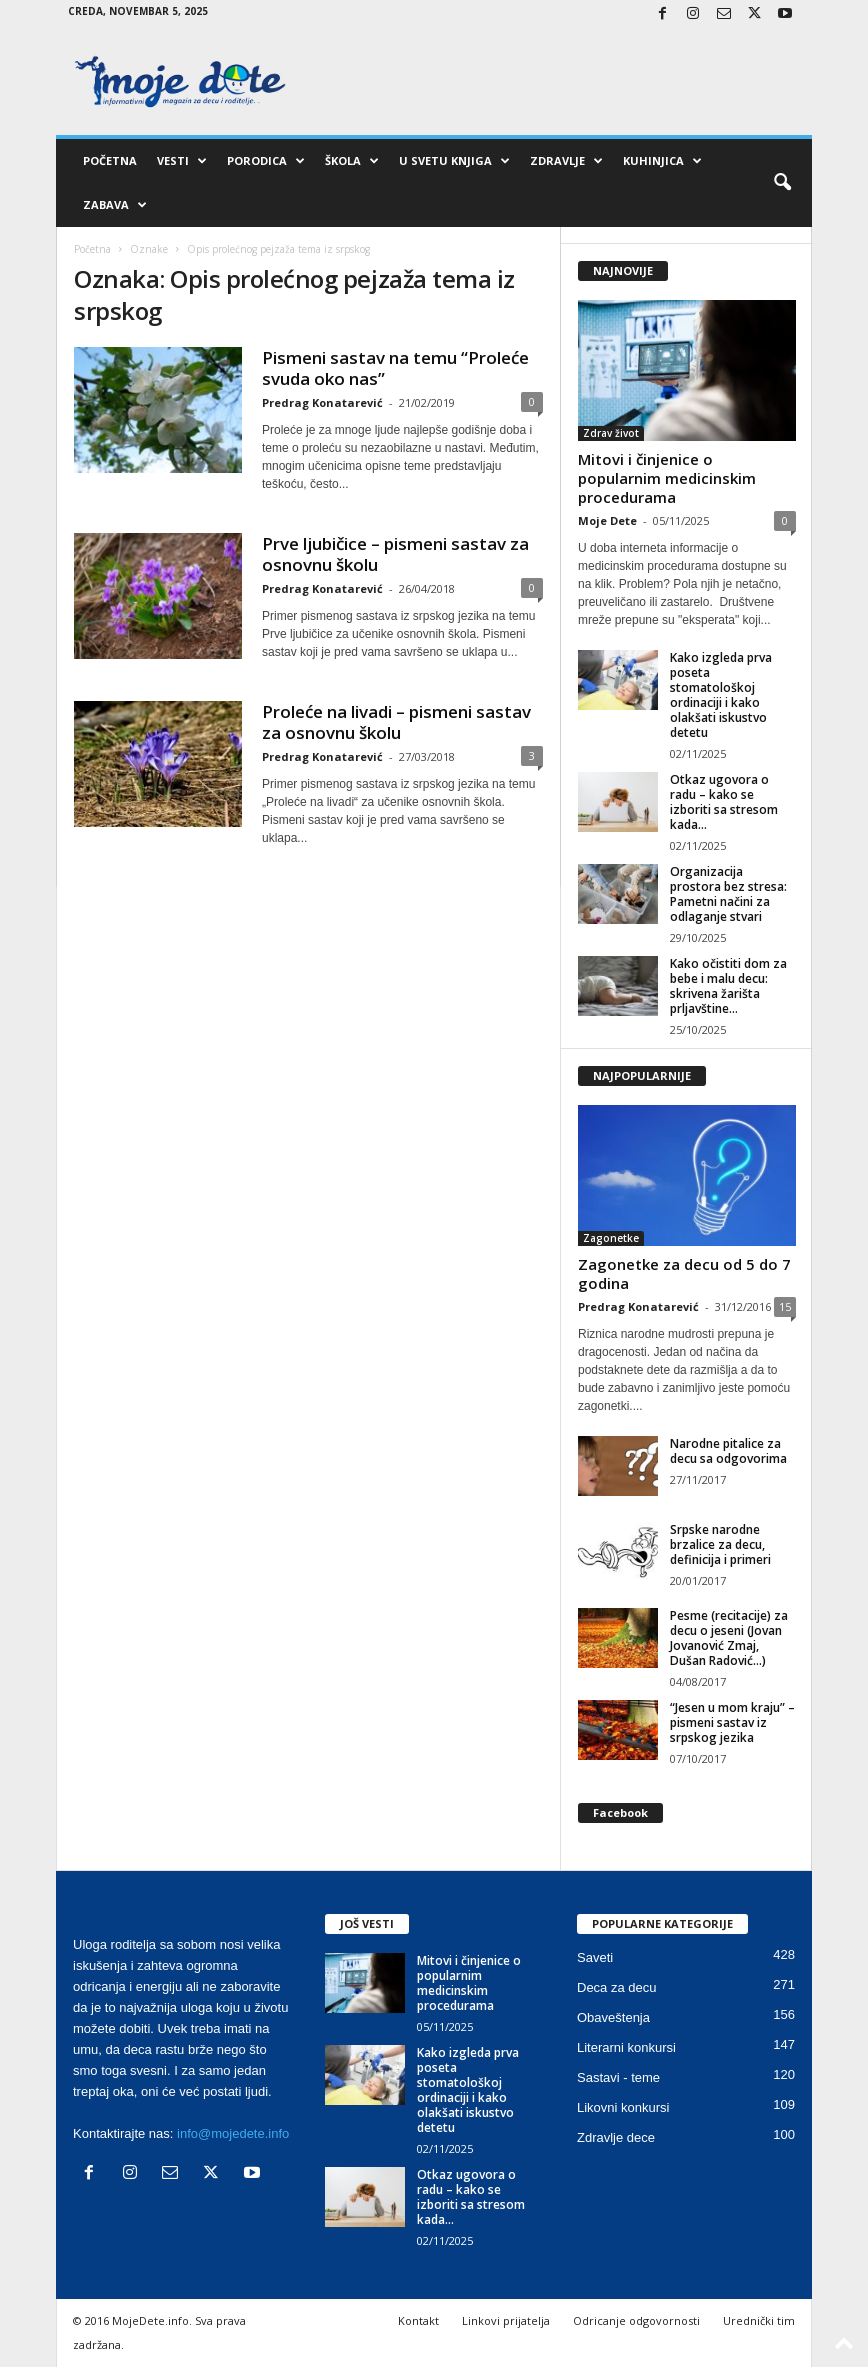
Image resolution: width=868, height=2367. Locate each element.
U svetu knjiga (454, 161)
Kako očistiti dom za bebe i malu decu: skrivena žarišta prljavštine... (728, 986)
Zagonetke (611, 1238)
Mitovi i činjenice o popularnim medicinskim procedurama (667, 478)
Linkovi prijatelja (506, 2320)
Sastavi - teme (618, 2077)
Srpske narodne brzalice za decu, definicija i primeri (720, 1544)
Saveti (595, 1957)
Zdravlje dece (616, 2137)
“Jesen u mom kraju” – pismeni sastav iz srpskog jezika (732, 1722)
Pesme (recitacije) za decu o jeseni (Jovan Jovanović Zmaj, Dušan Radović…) (729, 1638)
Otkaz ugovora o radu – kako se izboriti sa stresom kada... (724, 802)
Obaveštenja (613, 2017)
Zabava (115, 205)
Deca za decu (617, 1987)
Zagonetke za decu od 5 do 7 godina (684, 1273)
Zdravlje (566, 161)
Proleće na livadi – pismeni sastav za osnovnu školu (396, 722)
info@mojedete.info (233, 2133)
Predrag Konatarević (322, 402)
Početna (110, 160)
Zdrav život (611, 433)
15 (785, 1306)
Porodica (266, 161)
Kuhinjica (662, 161)
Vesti (182, 161)
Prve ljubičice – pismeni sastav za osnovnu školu (395, 554)
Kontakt (418, 2320)
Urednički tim (759, 2320)
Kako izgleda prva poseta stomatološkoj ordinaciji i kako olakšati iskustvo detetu (721, 695)
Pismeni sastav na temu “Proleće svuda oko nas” (395, 368)
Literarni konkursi (626, 2047)
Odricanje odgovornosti (636, 2320)
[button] (782, 183)
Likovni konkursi (623, 2107)
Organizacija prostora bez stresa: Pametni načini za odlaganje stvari (728, 894)
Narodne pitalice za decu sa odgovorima (728, 1451)
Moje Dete (607, 520)
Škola (352, 161)
